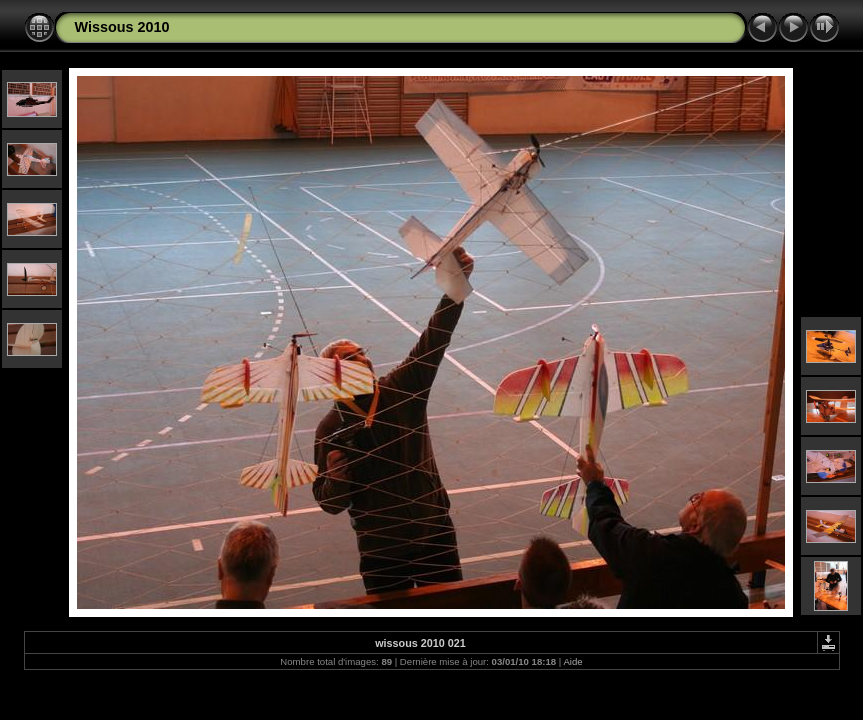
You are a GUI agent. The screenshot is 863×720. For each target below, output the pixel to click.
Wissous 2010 (122, 27)
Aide (572, 661)
